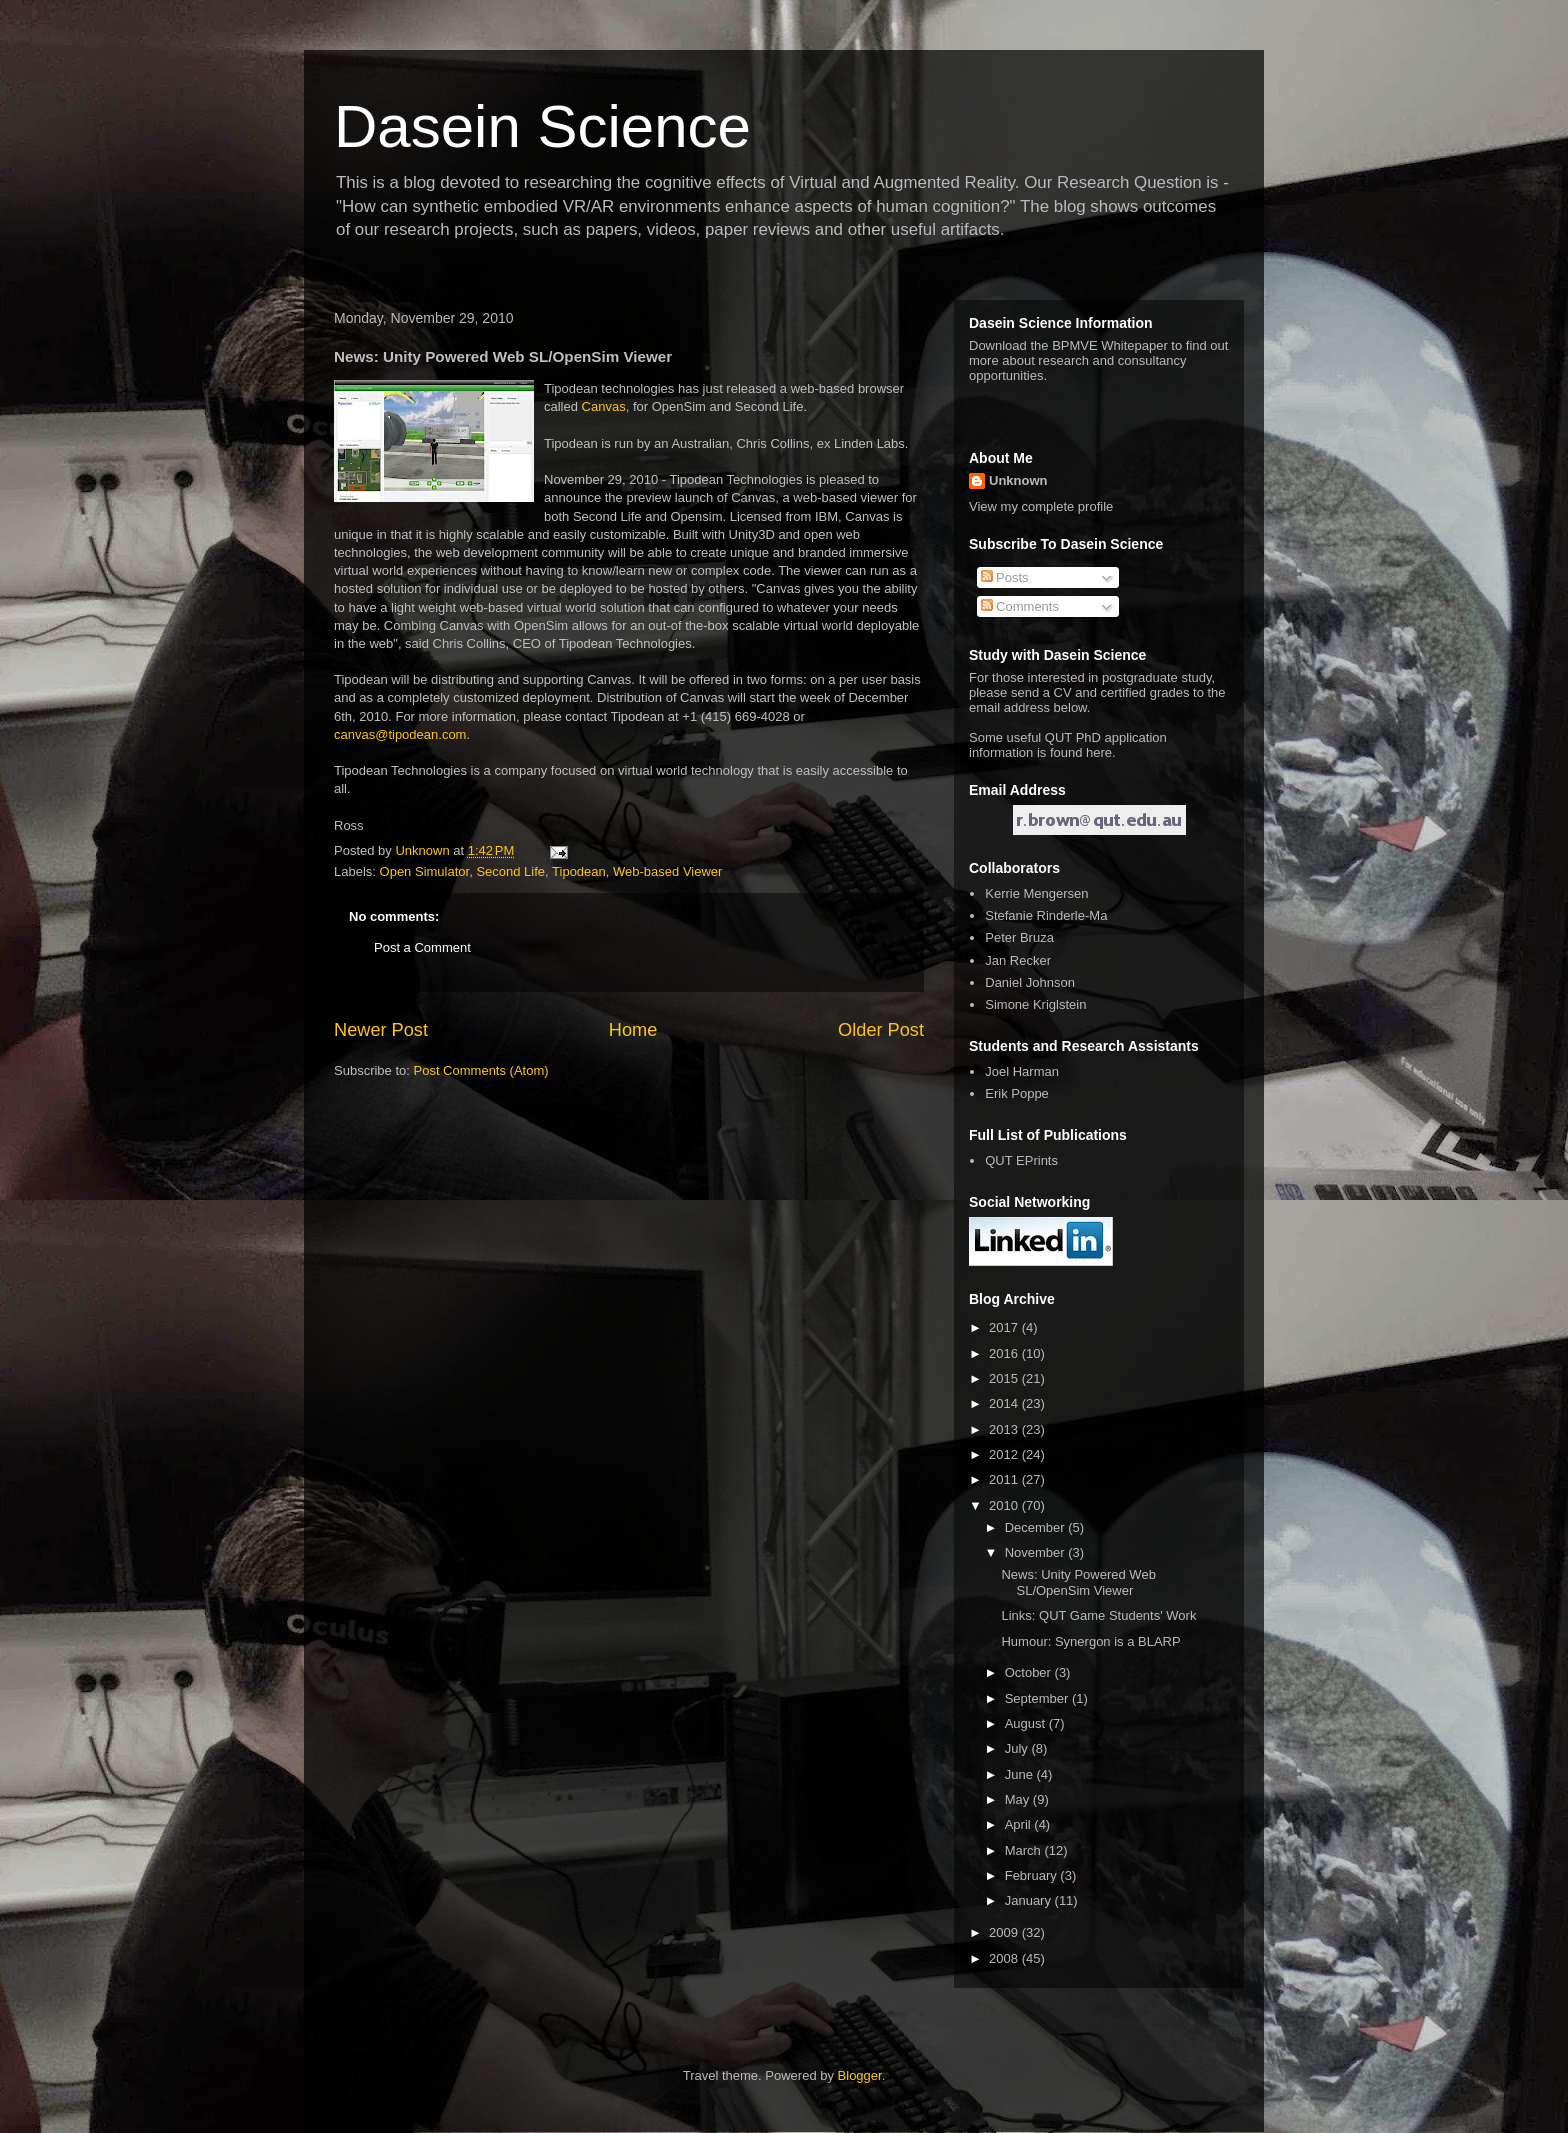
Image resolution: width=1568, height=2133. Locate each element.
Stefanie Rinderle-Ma (1046, 915)
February (1033, 1875)
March (1025, 1850)
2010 (1005, 1505)
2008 (1005, 1958)
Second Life (510, 871)
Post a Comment (422, 947)
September (1038, 1698)
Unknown (1018, 480)
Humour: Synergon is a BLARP (1090, 1641)
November (1037, 1552)
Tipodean (579, 871)
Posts (1005, 577)
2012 (1005, 1454)
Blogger (860, 2075)
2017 (1005, 1327)
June (1021, 1774)
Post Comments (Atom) (481, 1070)
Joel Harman (1022, 1071)
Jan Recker (1018, 960)
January (1030, 1900)
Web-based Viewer (667, 871)
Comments (1020, 606)
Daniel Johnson (1030, 982)
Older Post (881, 1030)
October (1030, 1672)
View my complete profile (1041, 506)
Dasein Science (542, 126)
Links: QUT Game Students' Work (1098, 1615)
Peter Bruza (1019, 937)
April (1020, 1824)
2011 (1005, 1479)
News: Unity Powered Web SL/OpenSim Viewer (1078, 1582)
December (1037, 1527)
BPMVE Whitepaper (1110, 345)
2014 (1005, 1403)
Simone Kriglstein (1035, 1004)
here (1099, 752)
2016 (1005, 1353)
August (1027, 1723)
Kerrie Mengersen (1036, 893)
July (1018, 1748)
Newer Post (381, 1030)
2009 (1005, 1932)
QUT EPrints (1021, 1160)
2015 (1005, 1378)
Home (633, 1030)
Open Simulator (425, 871)
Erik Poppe (1017, 1093)
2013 (1005, 1429)
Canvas (604, 406)
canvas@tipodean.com (400, 734)
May (1019, 1799)
